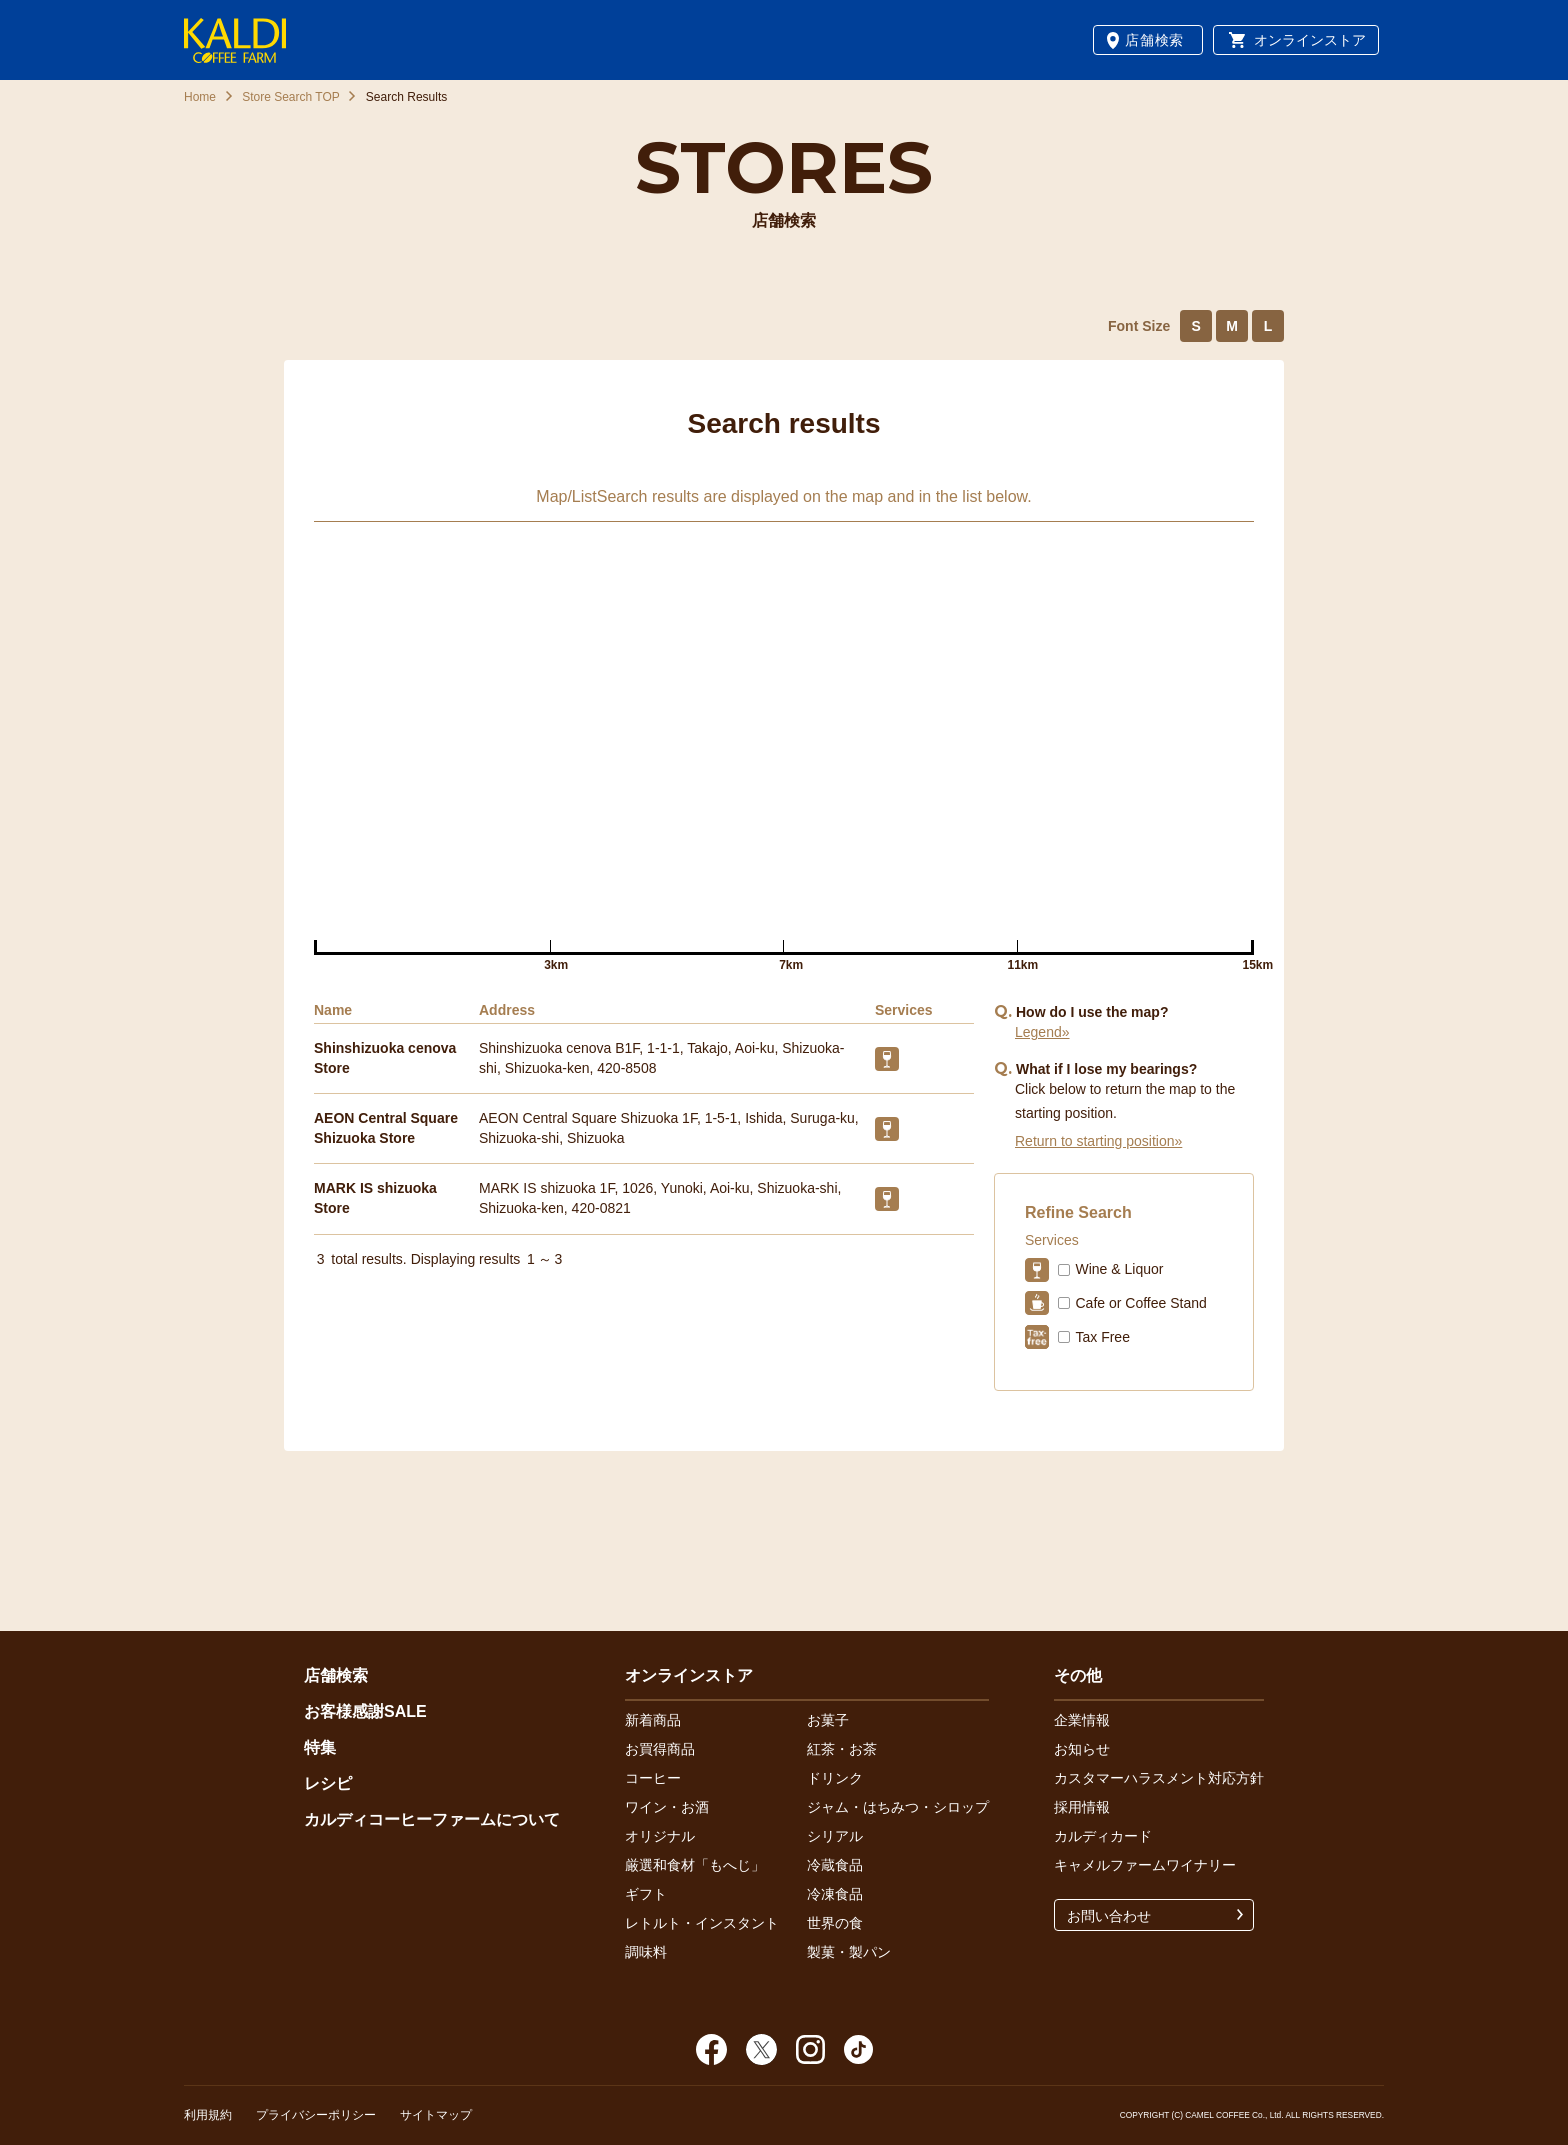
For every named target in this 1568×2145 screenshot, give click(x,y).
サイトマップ (436, 2115)
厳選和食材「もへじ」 (695, 1865)
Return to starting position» (1098, 1141)
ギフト (646, 1894)
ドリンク (835, 1778)
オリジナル (660, 1836)
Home (200, 97)
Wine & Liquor (1119, 1269)
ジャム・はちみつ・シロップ (898, 1807)
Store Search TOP (291, 97)
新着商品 (653, 1720)
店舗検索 (1154, 40)
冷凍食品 (835, 1894)
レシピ (328, 1783)
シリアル (835, 1836)
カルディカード (1103, 1836)
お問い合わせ (1109, 1916)
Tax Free (1102, 1337)
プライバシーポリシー (316, 2115)
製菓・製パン (849, 1952)
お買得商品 (660, 1749)
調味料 (646, 1952)
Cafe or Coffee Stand (1140, 1303)
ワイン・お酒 (667, 1807)
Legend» (1042, 1032)
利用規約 (208, 2115)
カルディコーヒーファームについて (432, 1819)
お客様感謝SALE (365, 1711)
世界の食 (835, 1923)
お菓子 (828, 1720)
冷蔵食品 (835, 1865)
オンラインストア (1310, 40)
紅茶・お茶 (842, 1749)
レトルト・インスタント (702, 1923)
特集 (320, 1747)
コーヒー (653, 1778)
